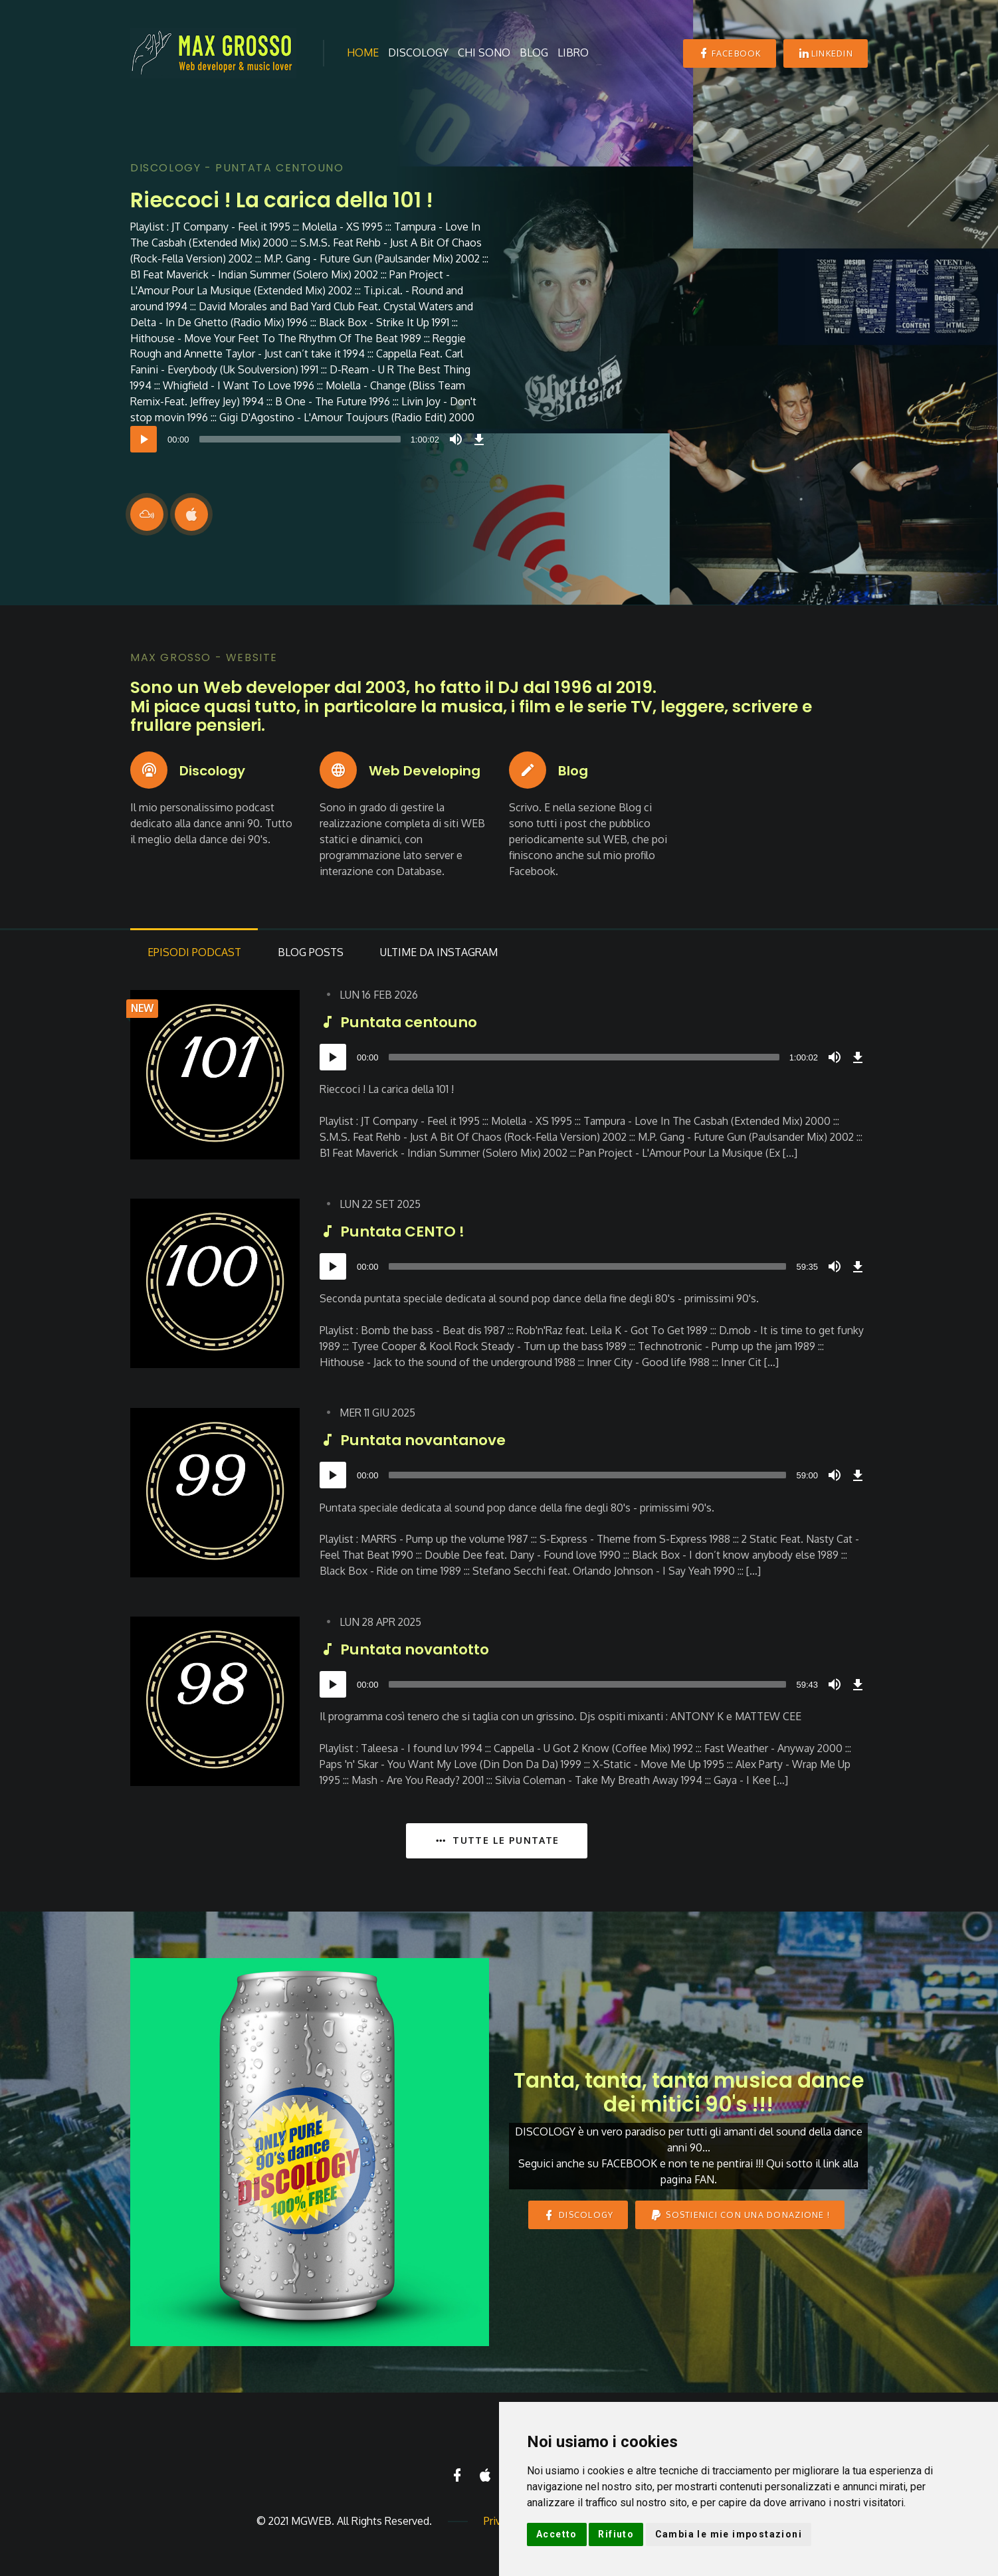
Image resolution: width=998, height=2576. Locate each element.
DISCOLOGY (578, 2217)
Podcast (196, 955)
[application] (309, 439)
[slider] (300, 439)
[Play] (143, 439)
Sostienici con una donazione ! (740, 2217)
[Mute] (456, 439)
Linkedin (825, 52)
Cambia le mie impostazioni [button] (728, 2534)
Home (363, 52)
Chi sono (484, 52)
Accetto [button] (556, 2534)
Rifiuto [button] (616, 2534)
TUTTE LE (496, 1843)
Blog (534, 52)
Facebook (729, 52)
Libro (573, 52)
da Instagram (447, 955)
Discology (418, 52)
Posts (315, 955)
